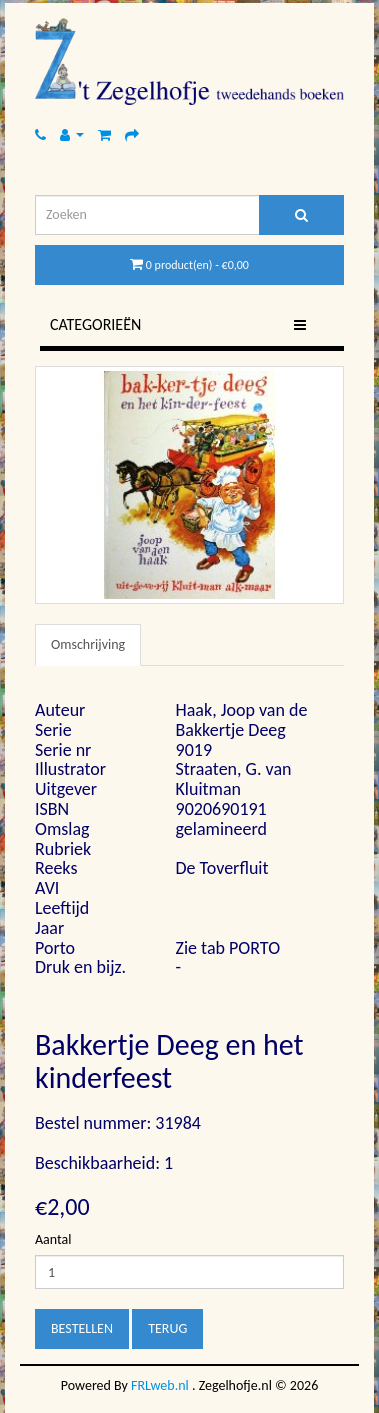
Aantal (53, 1239)
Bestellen (82, 1328)
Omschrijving (88, 644)
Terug (167, 1328)
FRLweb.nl (160, 1385)
